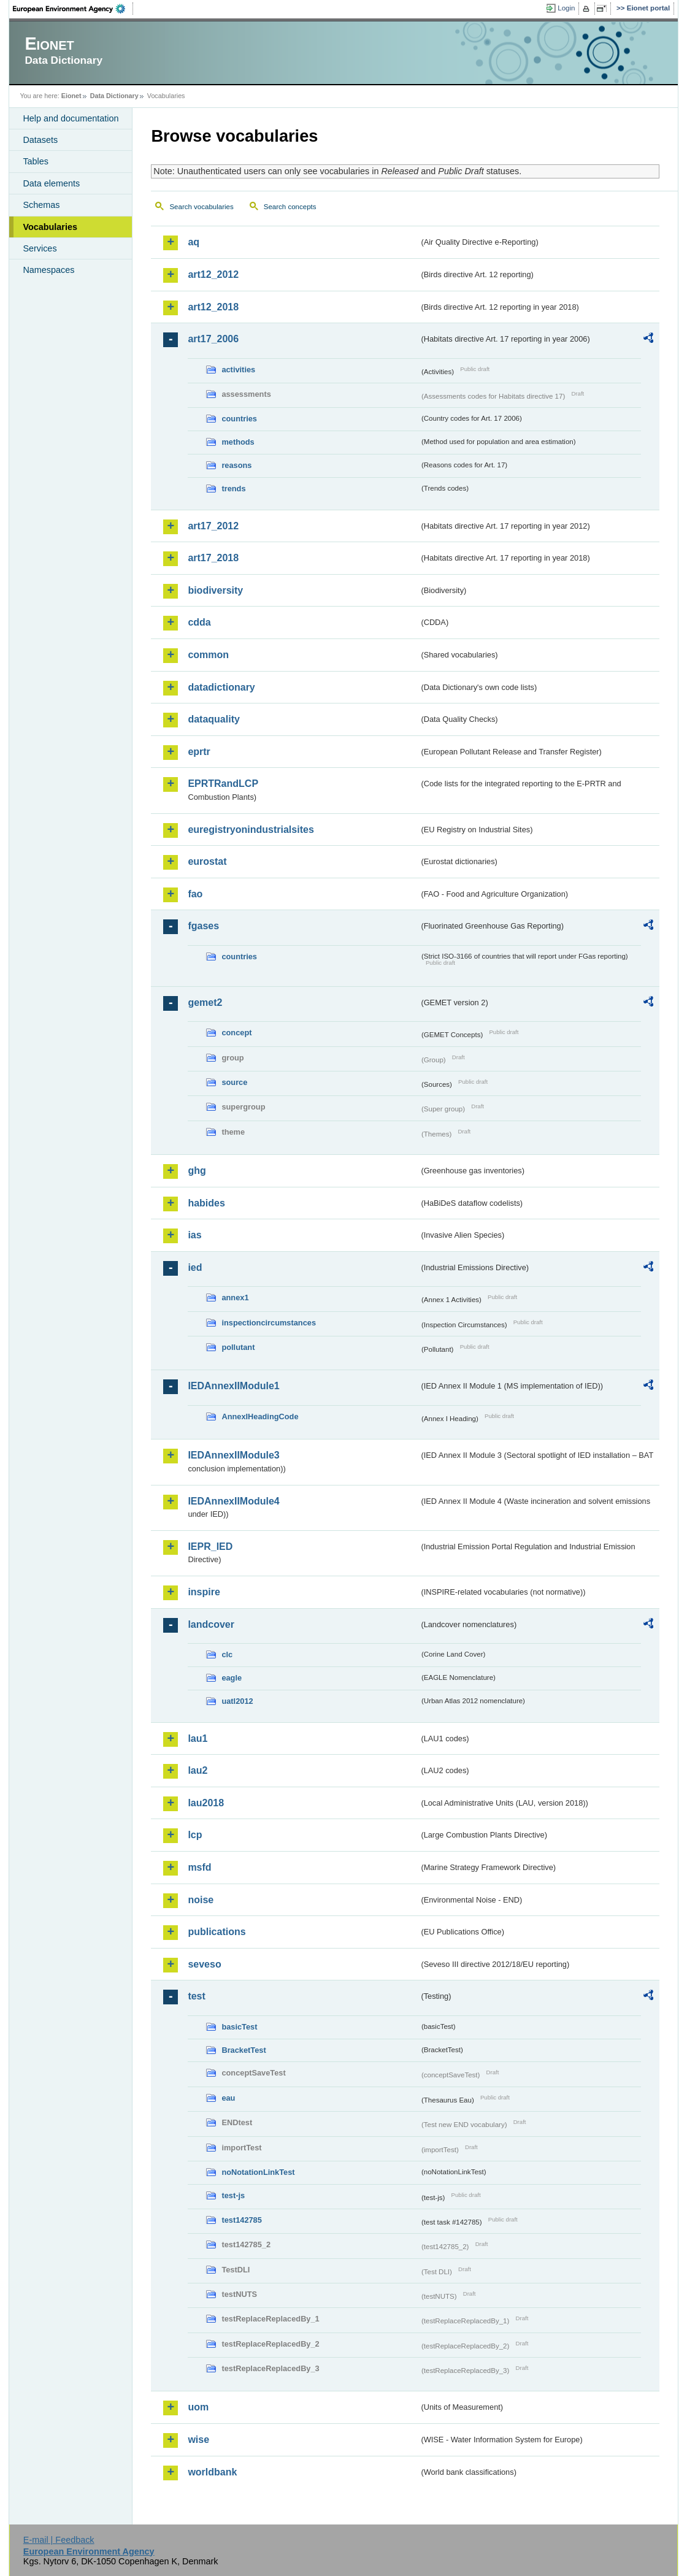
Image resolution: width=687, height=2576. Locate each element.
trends (233, 488)
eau (228, 2098)
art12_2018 (213, 307)
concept (236, 1032)
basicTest (239, 2026)
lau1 (197, 1738)
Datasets (40, 140)
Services (39, 248)
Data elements (51, 183)
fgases (203, 926)
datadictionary (221, 687)
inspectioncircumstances (268, 1322)
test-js (233, 2195)
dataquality (213, 719)
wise (198, 2439)
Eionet (71, 95)
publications (216, 1931)
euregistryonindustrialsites (250, 829)
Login (566, 8)
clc (226, 1654)
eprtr (199, 751)
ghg (196, 1170)
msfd (199, 1867)
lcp (195, 1835)
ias (194, 1235)
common (208, 655)
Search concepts (290, 206)
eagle (231, 1677)
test (196, 1996)
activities (238, 369)
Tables (35, 161)
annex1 (234, 1297)
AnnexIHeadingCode (259, 1416)
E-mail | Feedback (58, 2540)
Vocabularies (50, 227)
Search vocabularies (201, 206)
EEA (73, 8)
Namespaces (48, 270)
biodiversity (215, 590)
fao (195, 894)
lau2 (197, 1770)
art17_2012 (213, 526)
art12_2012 (213, 274)
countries (239, 418)
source (234, 1082)
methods (237, 442)
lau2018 (206, 1803)
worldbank (212, 2472)
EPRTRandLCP (223, 783)
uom (198, 2407)
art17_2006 (213, 339)
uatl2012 (237, 1701)
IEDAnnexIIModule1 (233, 1386)
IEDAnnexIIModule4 (233, 1501)
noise (200, 1900)
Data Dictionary (114, 95)
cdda (199, 622)
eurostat (207, 861)
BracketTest (243, 2050)
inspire (204, 1592)
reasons (236, 465)
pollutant (238, 1347)
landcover (211, 1624)
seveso (204, 1964)
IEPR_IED (210, 1546)
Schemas (41, 205)
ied (195, 1267)
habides (206, 1203)
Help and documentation (70, 118)
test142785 (241, 2220)
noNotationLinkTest (257, 2172)
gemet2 (205, 1002)
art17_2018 (213, 558)
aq (193, 242)
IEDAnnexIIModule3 (233, 1455)
